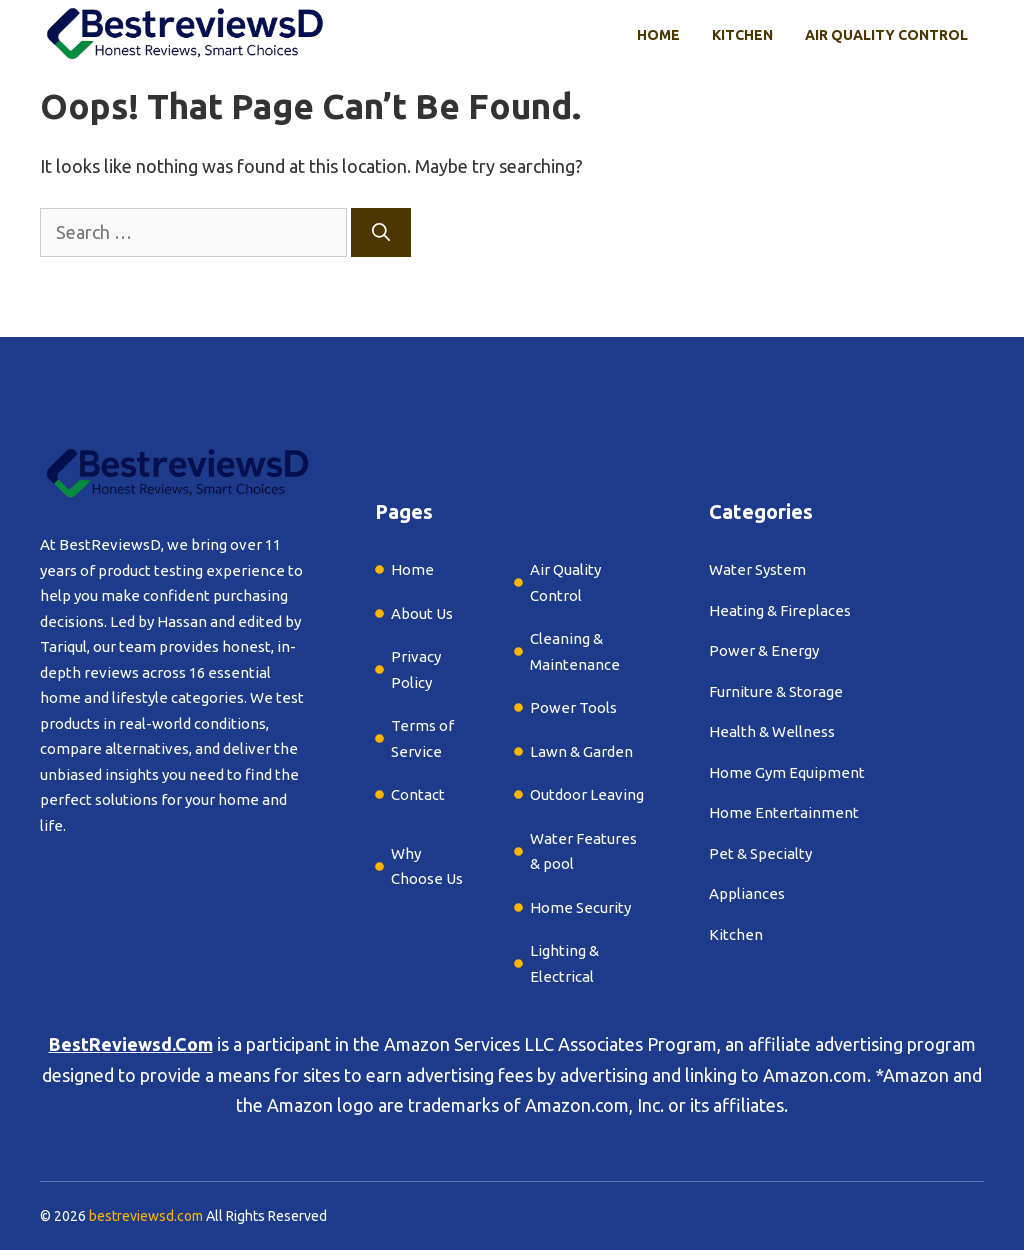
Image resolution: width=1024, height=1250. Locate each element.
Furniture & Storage (776, 691)
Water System (757, 569)
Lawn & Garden (581, 751)
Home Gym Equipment (787, 772)
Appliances (747, 893)
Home (658, 35)
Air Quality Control (886, 35)
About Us (422, 613)
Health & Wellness (772, 731)
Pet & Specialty (760, 853)
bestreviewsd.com (146, 1216)
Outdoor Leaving (587, 794)
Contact (418, 794)
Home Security (580, 907)
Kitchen (742, 35)
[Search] (381, 232)
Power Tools (573, 707)
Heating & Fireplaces (780, 610)
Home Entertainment (784, 812)
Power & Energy (764, 650)
